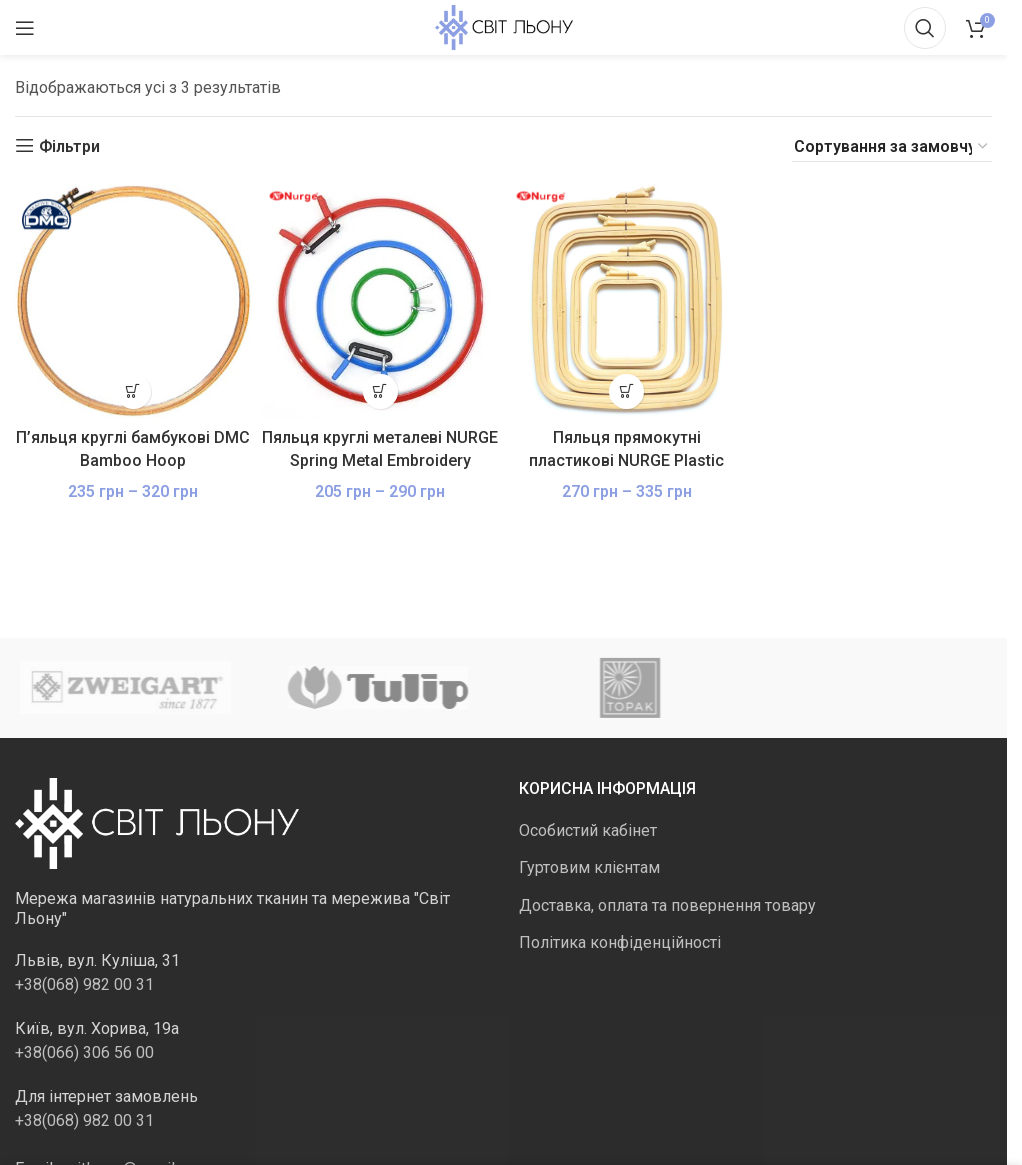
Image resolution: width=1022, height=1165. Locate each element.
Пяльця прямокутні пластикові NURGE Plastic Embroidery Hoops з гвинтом (627, 460)
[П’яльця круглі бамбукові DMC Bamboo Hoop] (133, 300)
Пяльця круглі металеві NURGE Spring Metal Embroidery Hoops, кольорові (380, 460)
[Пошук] (925, 28)
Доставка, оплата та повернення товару (667, 905)
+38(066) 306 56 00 (84, 1052)
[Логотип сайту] (504, 26)
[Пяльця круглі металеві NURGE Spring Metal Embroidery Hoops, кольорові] (380, 300)
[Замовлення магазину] (892, 147)
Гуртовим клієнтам (589, 867)
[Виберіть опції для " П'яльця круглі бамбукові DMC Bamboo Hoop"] (133, 391)
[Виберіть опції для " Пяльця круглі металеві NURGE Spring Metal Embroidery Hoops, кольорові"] (380, 391)
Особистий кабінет (588, 830)
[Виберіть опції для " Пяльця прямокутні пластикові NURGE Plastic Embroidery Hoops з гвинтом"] (626, 391)
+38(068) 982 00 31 (84, 984)
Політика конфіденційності (620, 942)
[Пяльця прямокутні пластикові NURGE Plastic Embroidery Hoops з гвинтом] (627, 300)
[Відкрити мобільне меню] (25, 28)
